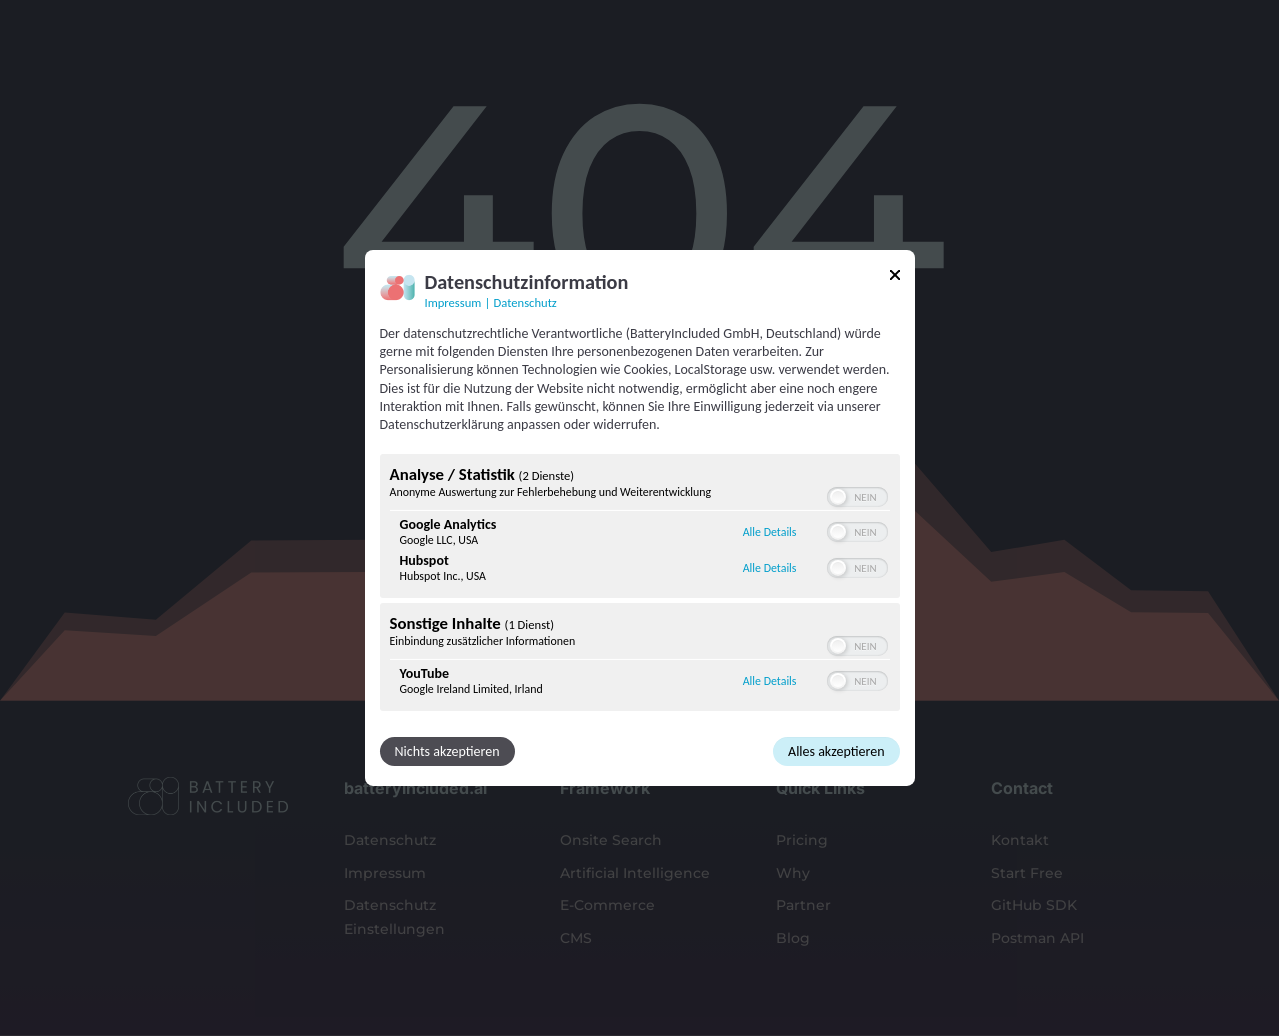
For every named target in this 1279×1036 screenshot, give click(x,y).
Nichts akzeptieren (447, 751)
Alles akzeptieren (836, 751)
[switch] (857, 497)
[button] (838, 497)
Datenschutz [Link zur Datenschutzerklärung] (525, 302)
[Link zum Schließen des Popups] (895, 278)
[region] (640, 585)
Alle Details (770, 532)
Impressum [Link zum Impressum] (453, 302)
